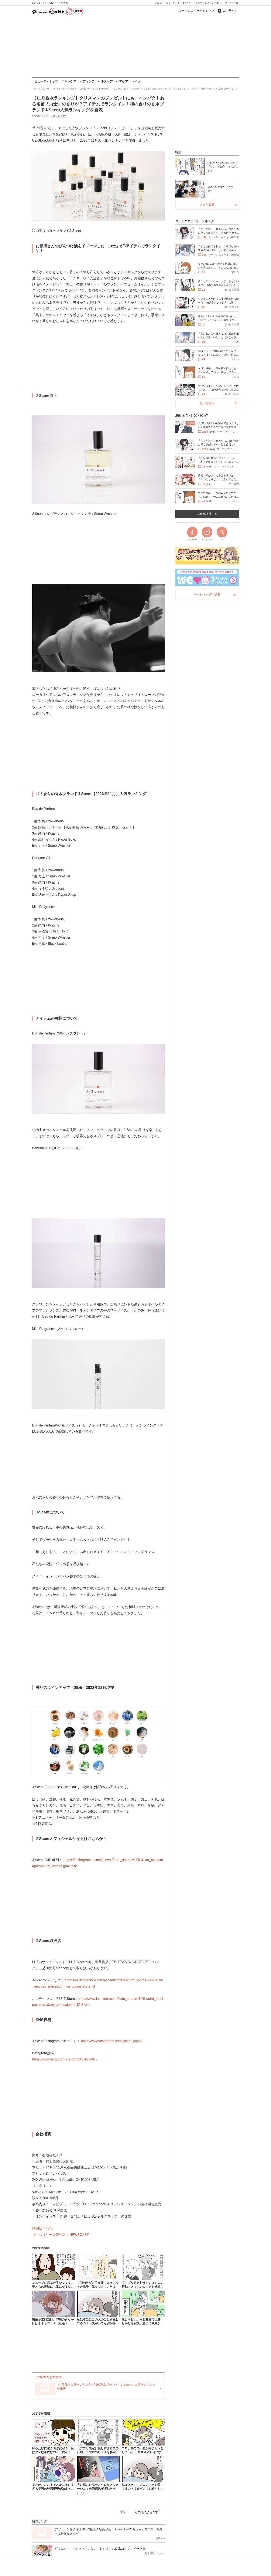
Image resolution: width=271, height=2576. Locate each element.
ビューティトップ (46, 81)
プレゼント (217, 2)
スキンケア (68, 81)
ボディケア (87, 81)
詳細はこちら (42, 2228)
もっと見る (207, 204)
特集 (178, 152)
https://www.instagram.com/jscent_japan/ (112, 2041)
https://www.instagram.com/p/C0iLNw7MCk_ (65, 2059)
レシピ (176, 2)
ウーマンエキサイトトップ (196, 10)
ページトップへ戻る (207, 594)
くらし (167, 2)
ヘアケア (122, 81)
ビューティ (187, 2)
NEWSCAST (58, 116)
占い (207, 2)
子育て (158, 2)
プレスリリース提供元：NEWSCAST (60, 2234)
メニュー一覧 (231, 2)
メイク (135, 81)
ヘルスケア (105, 81)
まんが (199, 2)
